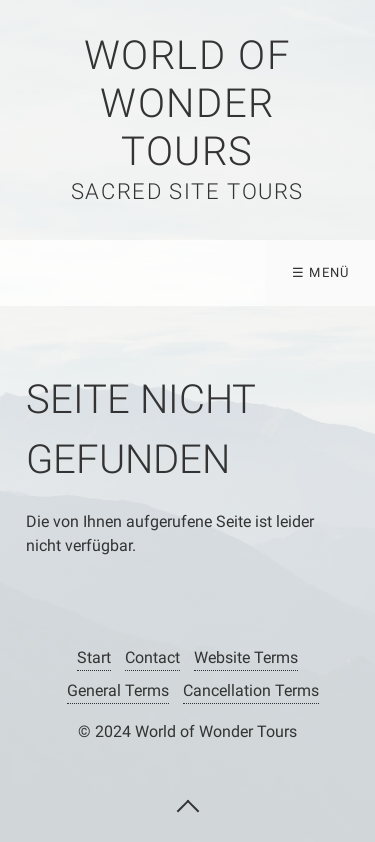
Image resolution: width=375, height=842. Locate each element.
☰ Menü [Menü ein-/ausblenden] (321, 272)
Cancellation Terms (251, 690)
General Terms (118, 690)
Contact (152, 657)
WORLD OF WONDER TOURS (188, 103)
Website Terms (246, 657)
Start (94, 657)
